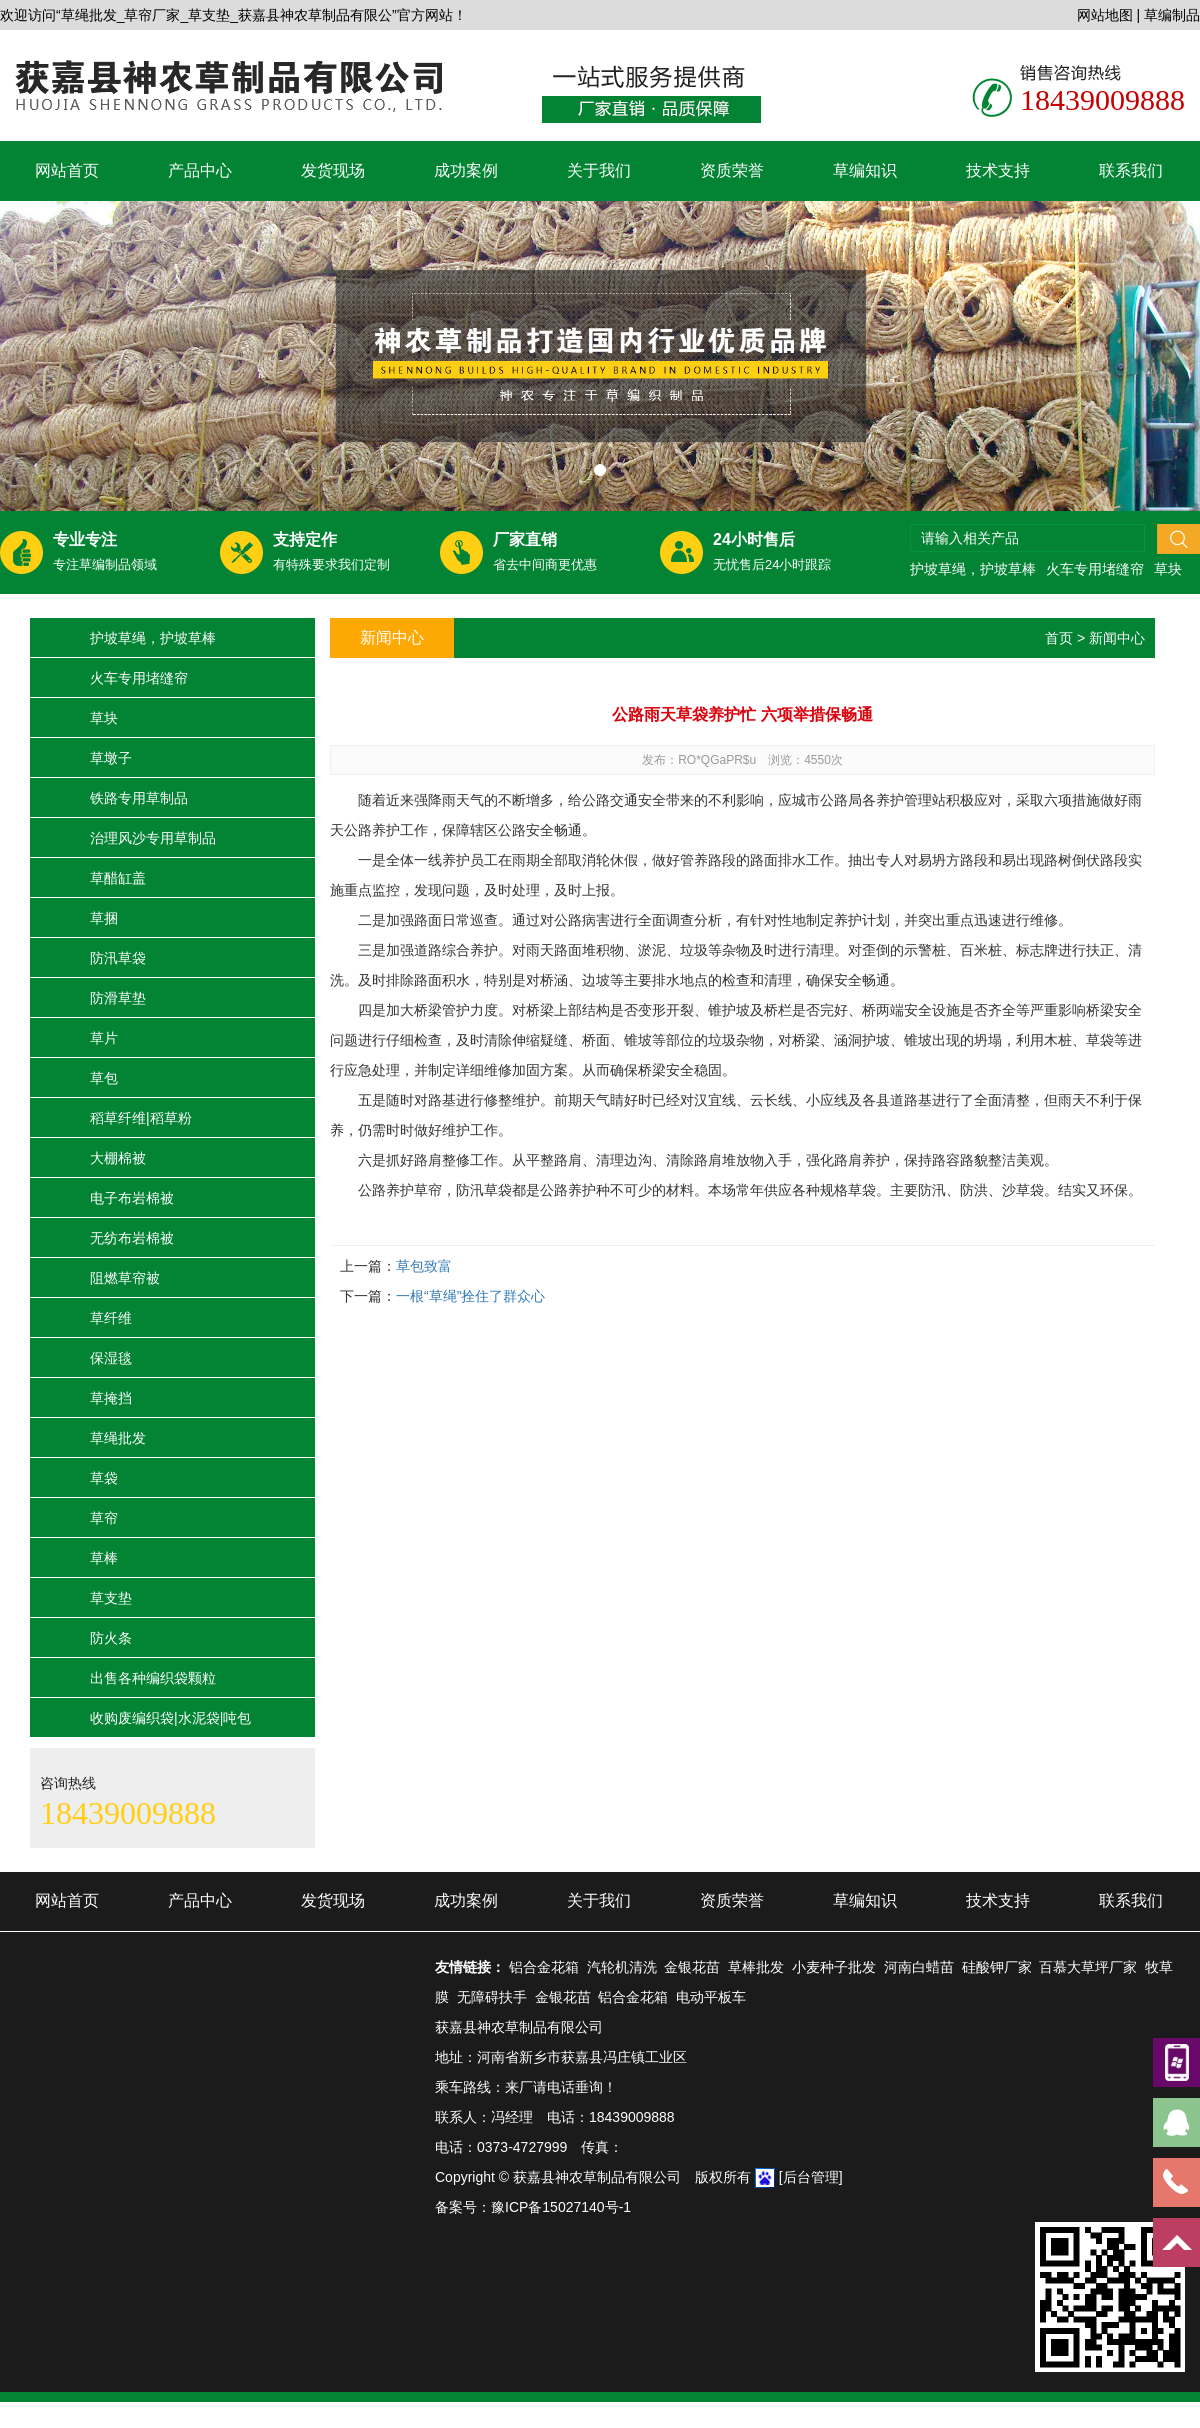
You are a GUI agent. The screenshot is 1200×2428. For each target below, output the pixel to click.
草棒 (104, 1558)
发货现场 (333, 170)
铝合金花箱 (544, 1967)
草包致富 (424, 1266)
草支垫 (111, 1598)
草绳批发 (118, 1438)
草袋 (104, 1478)
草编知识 (865, 170)
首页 (1059, 638)
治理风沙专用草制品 (153, 838)
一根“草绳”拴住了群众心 (470, 1296)
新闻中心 (1117, 638)
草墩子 (111, 758)
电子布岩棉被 (132, 1198)
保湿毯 (111, 1358)
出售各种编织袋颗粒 (153, 1678)
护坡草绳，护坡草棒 (973, 569)
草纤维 (111, 1318)
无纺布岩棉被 (132, 1238)
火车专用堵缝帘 (1095, 569)
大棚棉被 (118, 1158)
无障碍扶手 (492, 1997)
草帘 (104, 1518)
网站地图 (1105, 15)
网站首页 (67, 170)
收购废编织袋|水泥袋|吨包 (170, 1718)
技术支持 (998, 170)
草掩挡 (111, 1398)
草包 (104, 1078)
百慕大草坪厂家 (1088, 1967)
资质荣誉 (732, 170)
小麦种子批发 (834, 1967)
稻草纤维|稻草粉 (141, 1118)
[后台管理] (811, 2177)
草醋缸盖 (118, 878)
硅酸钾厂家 (997, 1967)
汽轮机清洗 (622, 1967)
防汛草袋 (118, 958)
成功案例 (466, 170)
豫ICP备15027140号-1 (561, 2207)
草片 (104, 1038)
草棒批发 (756, 1967)
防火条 (111, 1638)
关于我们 (599, 170)
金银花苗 (692, 1967)
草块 (1168, 569)
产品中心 (200, 170)
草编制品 (1172, 15)
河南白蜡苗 (919, 1967)
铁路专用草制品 (139, 798)
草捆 (104, 918)
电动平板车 (711, 1997)
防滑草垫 (118, 998)
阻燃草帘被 (125, 1278)
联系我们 (1131, 170)
